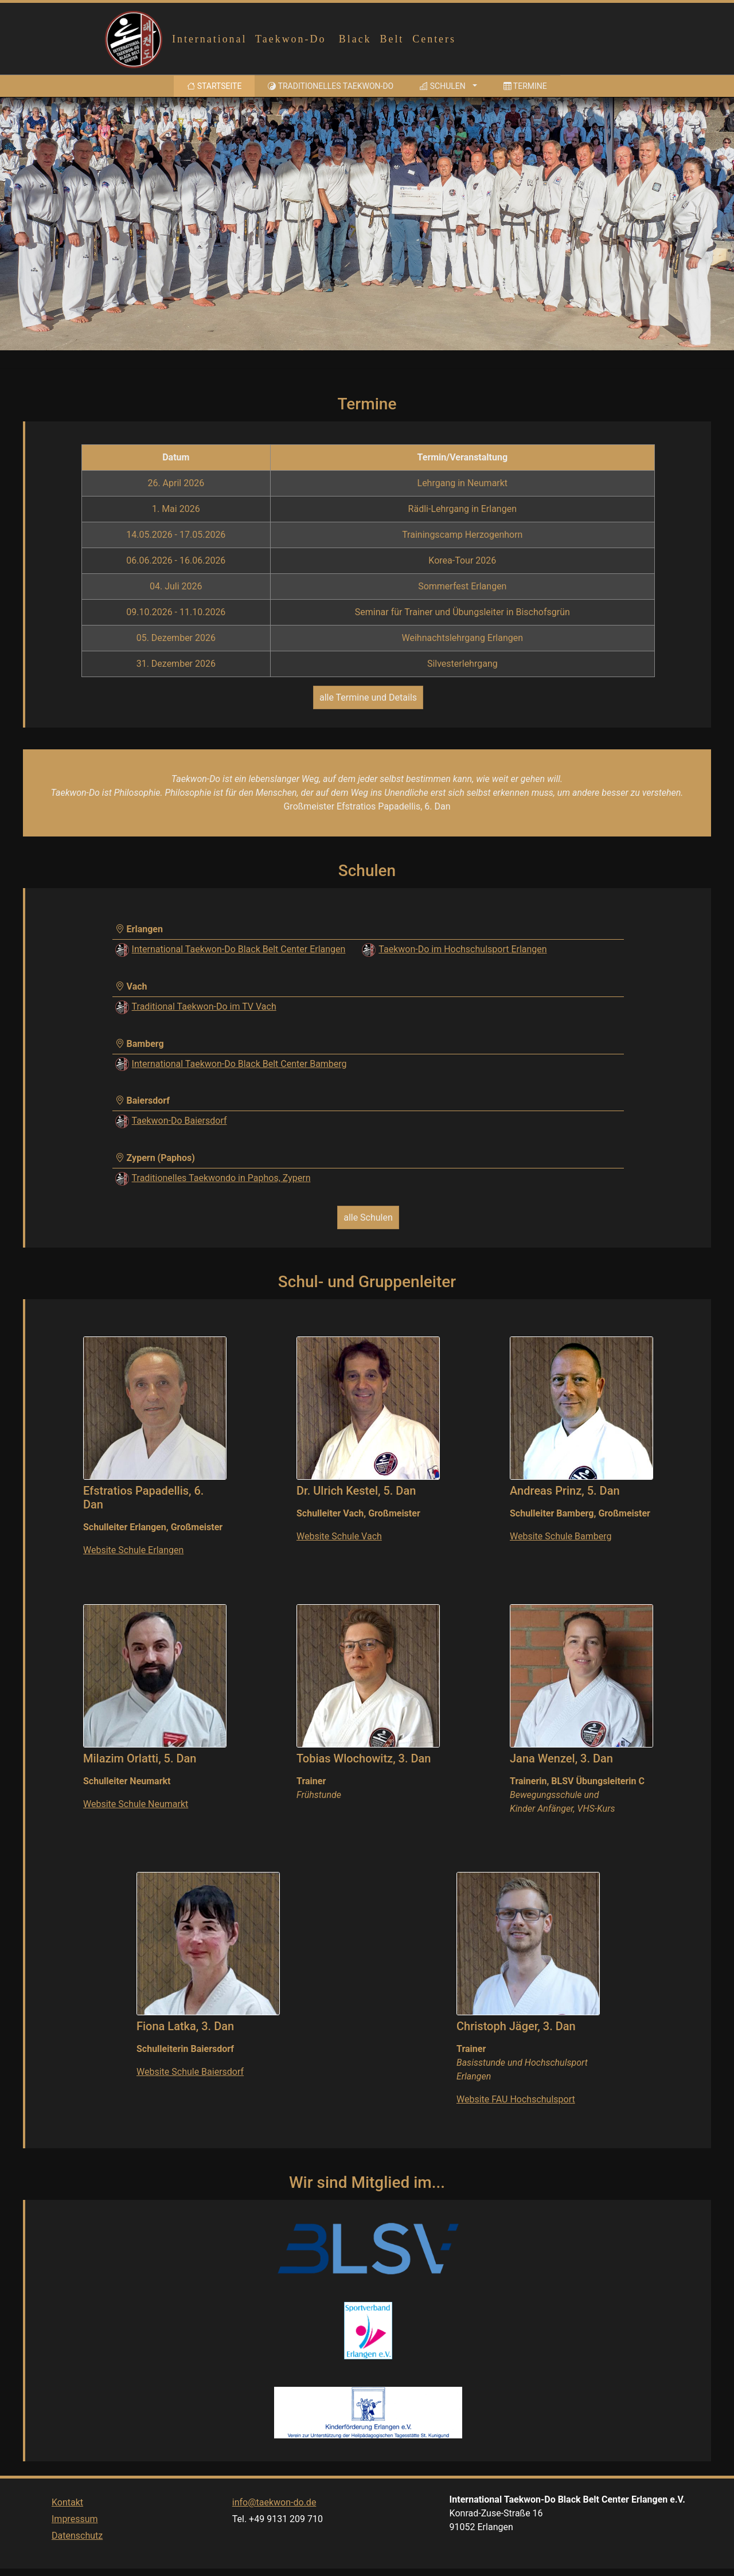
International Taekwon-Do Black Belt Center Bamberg (239, 1063)
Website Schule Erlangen (133, 1550)
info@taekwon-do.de (274, 2524)
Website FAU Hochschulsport (515, 2099)
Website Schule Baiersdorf (190, 2071)
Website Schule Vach (339, 1536)
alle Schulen (368, 1217)
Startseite (216, 85)
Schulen (442, 86)
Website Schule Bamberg (561, 1536)
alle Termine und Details (368, 697)
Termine (525, 86)
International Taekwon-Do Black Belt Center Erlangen (239, 949)
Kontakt (67, 2524)
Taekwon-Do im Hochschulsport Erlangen (462, 949)
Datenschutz (77, 2557)
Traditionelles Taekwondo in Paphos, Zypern (221, 1177)
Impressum (75, 2540)
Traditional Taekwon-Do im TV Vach (204, 1006)
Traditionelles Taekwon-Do (330, 86)
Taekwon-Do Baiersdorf (179, 1120)
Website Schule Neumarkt (135, 1804)
